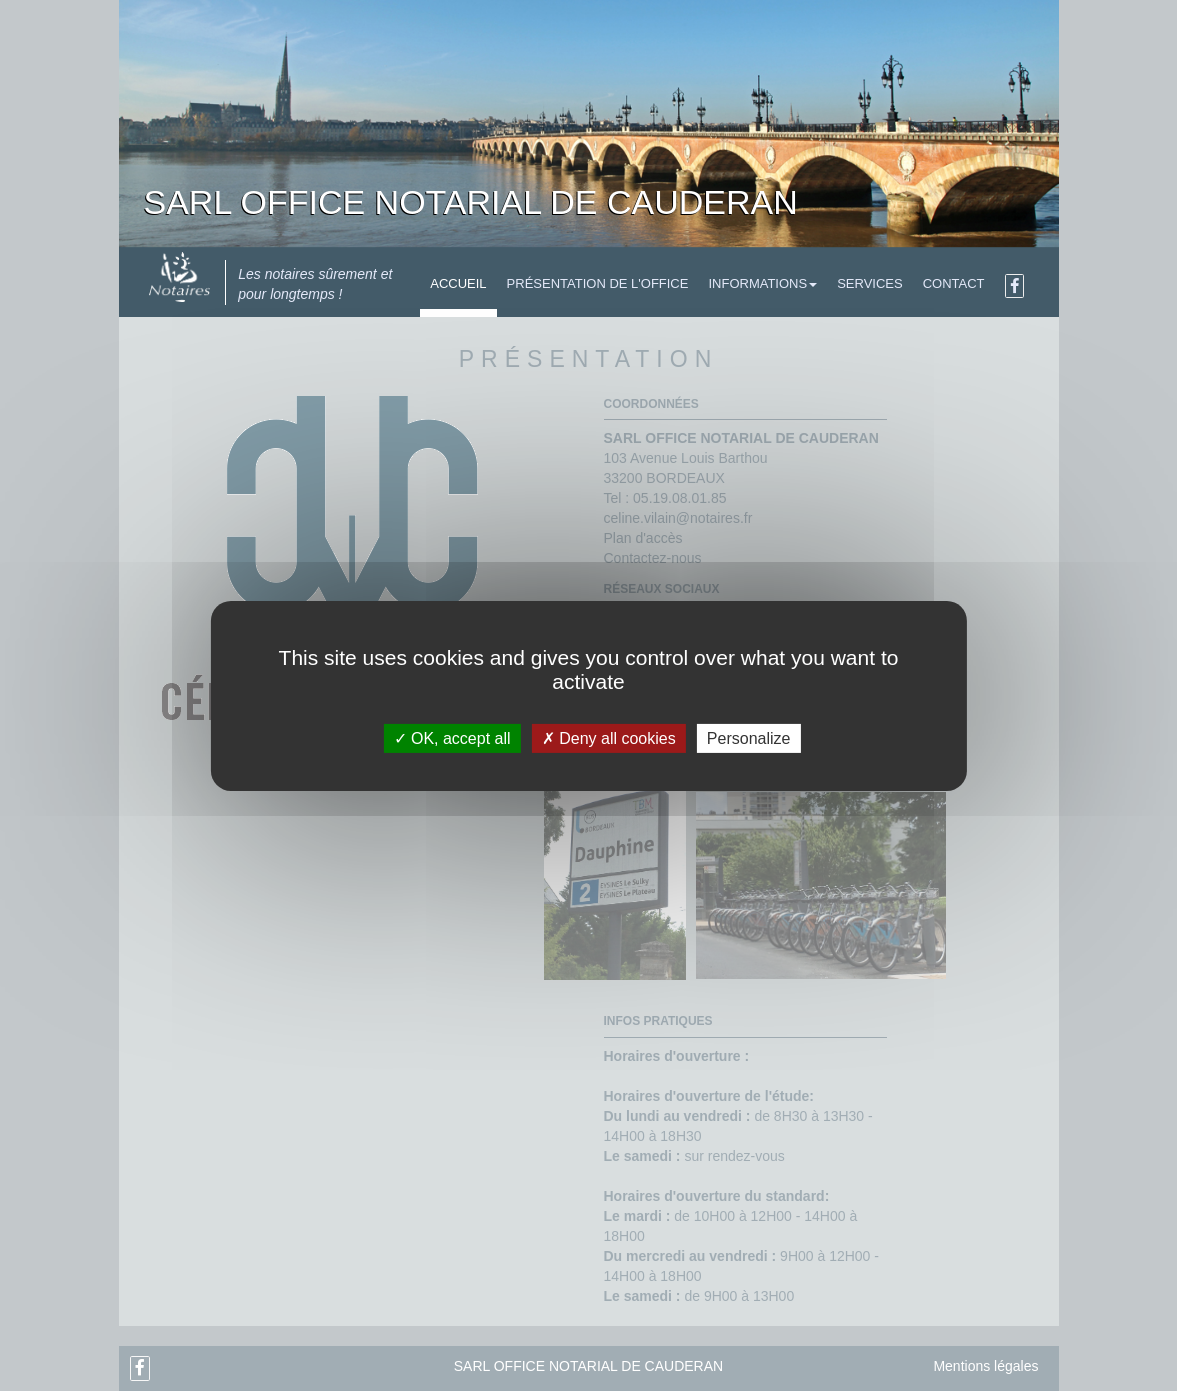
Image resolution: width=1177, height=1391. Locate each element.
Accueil (458, 283)
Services (870, 283)
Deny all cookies (609, 737)
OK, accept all (452, 737)
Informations (762, 283)
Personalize (749, 737)
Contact (954, 283)
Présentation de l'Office (598, 283)
